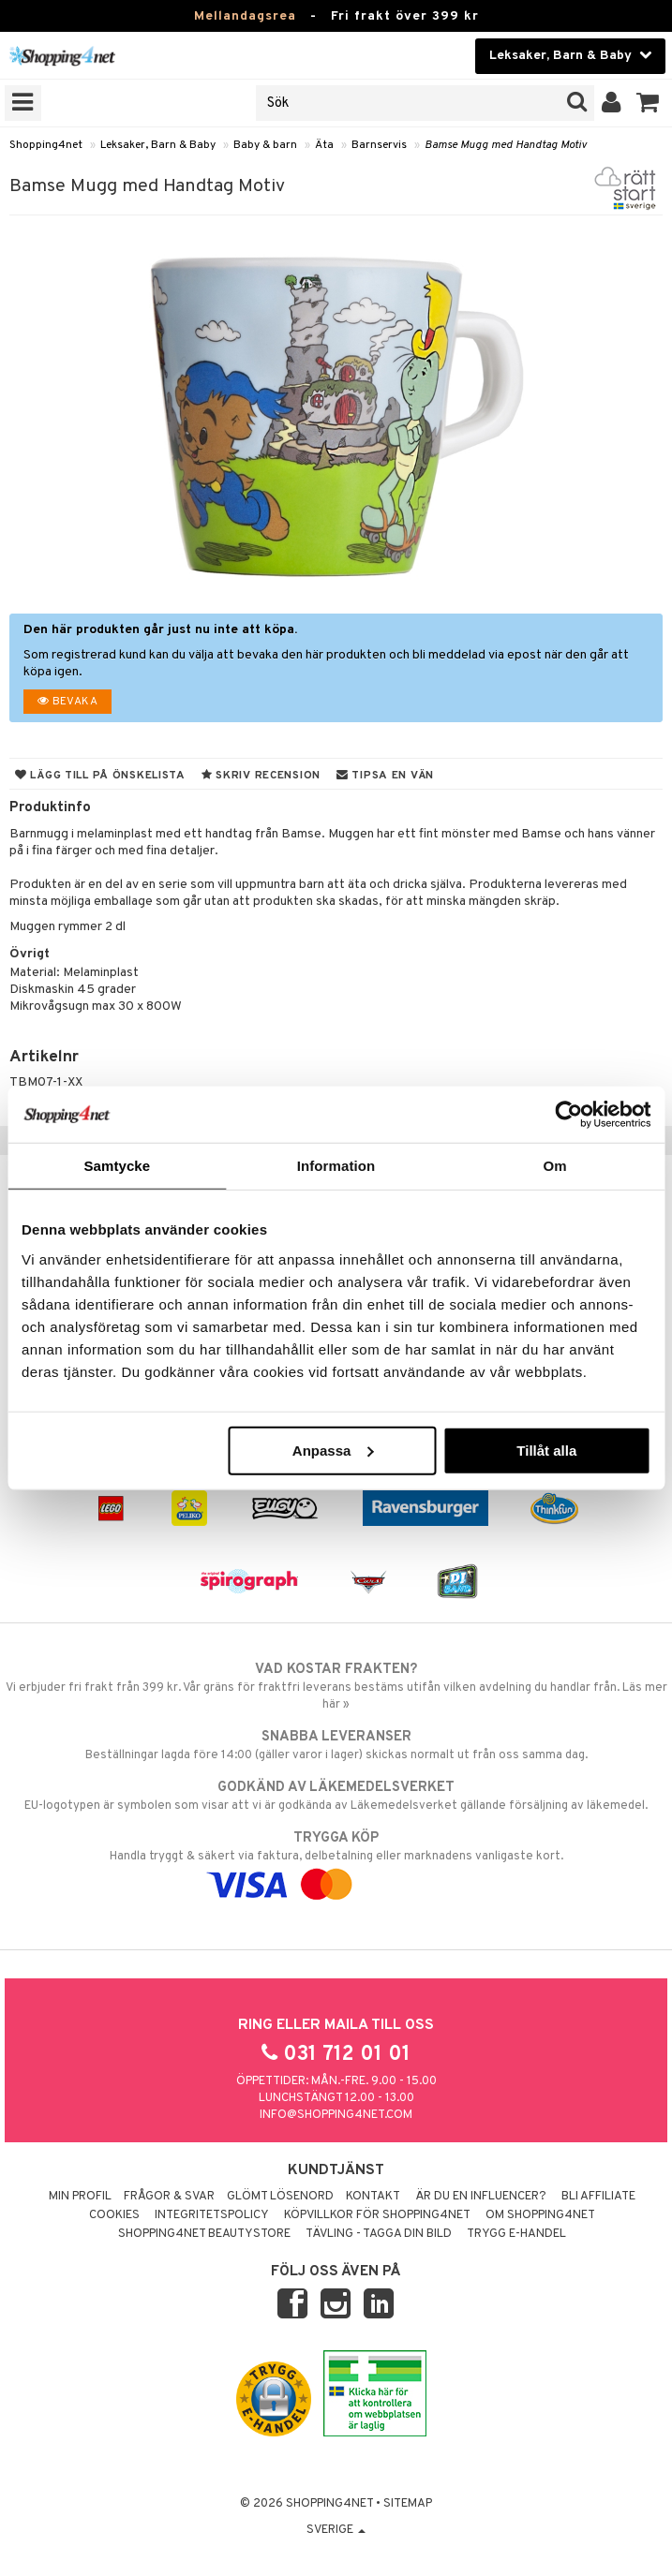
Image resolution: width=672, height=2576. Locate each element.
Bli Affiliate (598, 2196)
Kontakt (373, 2196)
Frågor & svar (169, 2196)
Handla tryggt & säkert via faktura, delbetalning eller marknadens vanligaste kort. (336, 1861)
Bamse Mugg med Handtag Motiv (506, 145)
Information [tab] (336, 1166)
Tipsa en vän (385, 775)
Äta (324, 145)
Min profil (80, 2196)
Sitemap (407, 2503)
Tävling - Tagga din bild (379, 2234)
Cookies (114, 2215)
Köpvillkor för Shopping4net (377, 2215)
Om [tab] (555, 1166)
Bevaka (67, 701)
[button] (648, 103)
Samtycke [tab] (116, 1166)
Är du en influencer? (480, 2196)
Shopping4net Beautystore (204, 2234)
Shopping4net (45, 145)
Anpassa (333, 1450)
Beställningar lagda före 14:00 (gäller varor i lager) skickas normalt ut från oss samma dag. (336, 1745)
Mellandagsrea (245, 16)
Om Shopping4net (540, 2215)
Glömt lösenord (280, 2196)
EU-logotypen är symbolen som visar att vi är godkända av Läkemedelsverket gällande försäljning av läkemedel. (336, 1796)
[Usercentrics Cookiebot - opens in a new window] (568, 1115)
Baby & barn (265, 145)
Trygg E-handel (516, 2234)
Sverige (336, 2530)
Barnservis (379, 145)
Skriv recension (261, 775)
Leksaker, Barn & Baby (158, 145)
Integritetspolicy (212, 2215)
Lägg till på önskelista (100, 775)
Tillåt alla (546, 1450)
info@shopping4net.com (336, 2115)
